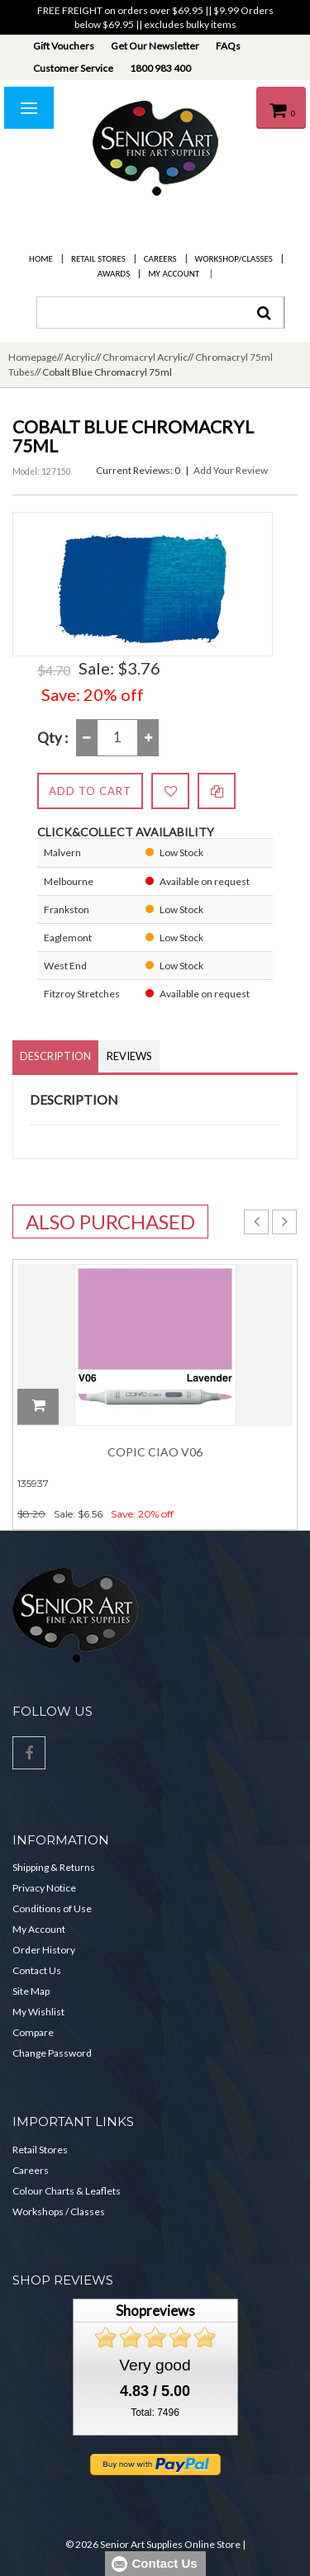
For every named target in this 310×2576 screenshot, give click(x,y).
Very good (154, 2365)
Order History (43, 1950)
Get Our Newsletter (155, 46)
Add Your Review (230, 470)
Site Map (31, 1991)
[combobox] (160, 312)
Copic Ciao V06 (155, 1452)
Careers (160, 258)
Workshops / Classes (58, 2211)
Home (41, 258)
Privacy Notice (44, 1888)
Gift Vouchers (63, 46)
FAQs (228, 46)
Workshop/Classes (234, 258)
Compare (33, 2032)
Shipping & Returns (53, 1867)
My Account (173, 273)
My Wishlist (38, 2011)
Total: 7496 (155, 2412)
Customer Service (73, 68)
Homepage (32, 357)
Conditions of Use (52, 1908)
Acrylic (79, 357)
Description (55, 1056)
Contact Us (36, 1970)
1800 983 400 (160, 68)
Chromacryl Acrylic (145, 357)
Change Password (52, 2053)
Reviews (129, 1056)
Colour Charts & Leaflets (66, 2191)
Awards (114, 273)
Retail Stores (98, 258)
